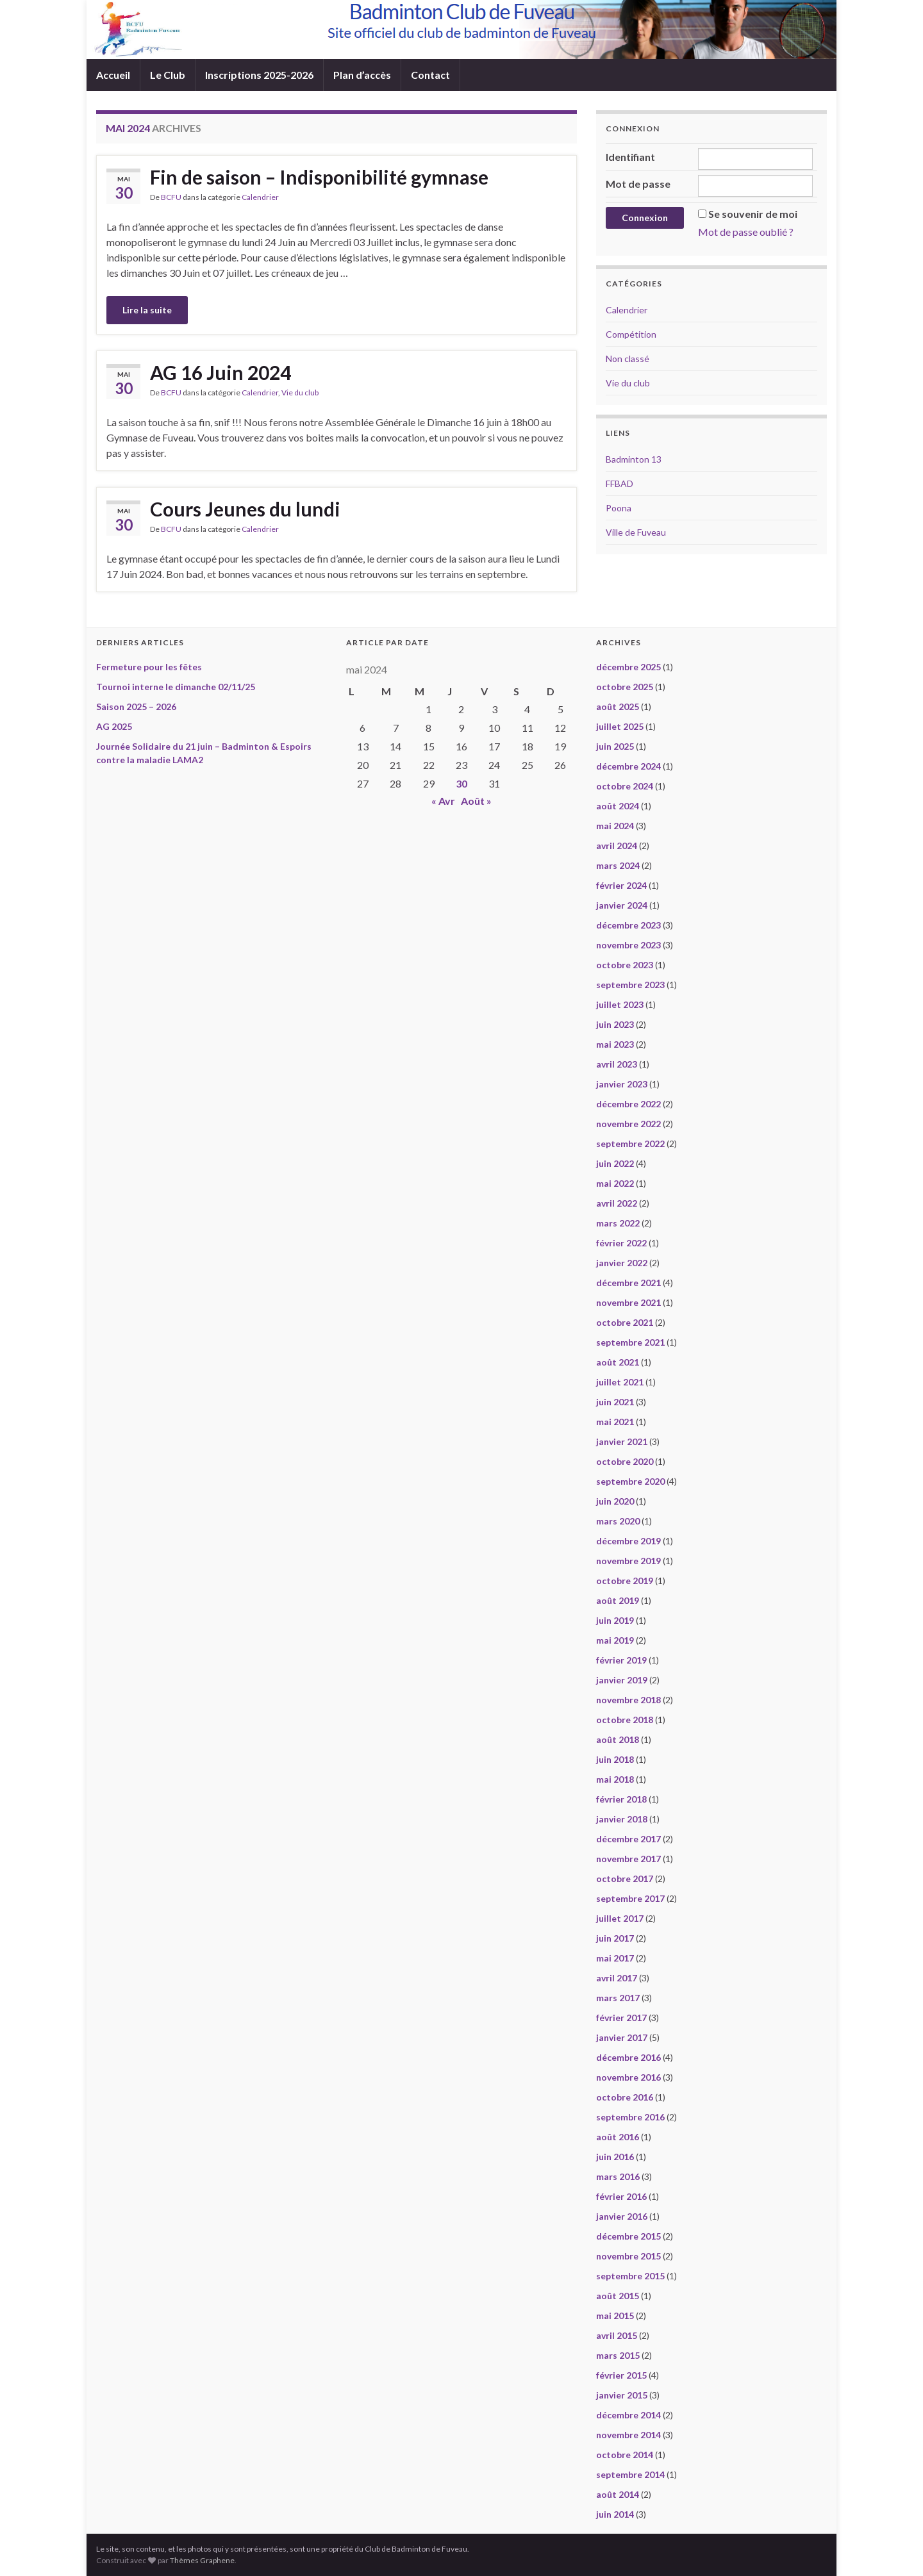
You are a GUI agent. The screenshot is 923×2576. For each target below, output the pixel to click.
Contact (430, 75)
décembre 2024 (628, 766)
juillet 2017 (620, 1918)
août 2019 (617, 1600)
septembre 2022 (630, 1143)
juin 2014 (615, 2514)
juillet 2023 (620, 1004)
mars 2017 (618, 1997)
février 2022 (621, 1242)
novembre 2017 (628, 1858)
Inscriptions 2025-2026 (259, 75)
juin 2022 (615, 1163)
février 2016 (621, 2196)
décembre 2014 (628, 2414)
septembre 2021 (630, 1342)
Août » (476, 801)
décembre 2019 (628, 1540)
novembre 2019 (628, 1560)
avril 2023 (616, 1064)
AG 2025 (114, 726)
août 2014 (617, 2494)
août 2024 (617, 805)
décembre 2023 (628, 925)
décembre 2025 (628, 666)
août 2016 (617, 2136)
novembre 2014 (628, 2434)
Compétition (631, 334)
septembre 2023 (630, 984)
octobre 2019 (624, 1580)
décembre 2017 (628, 1838)
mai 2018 (615, 1779)
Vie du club (300, 392)
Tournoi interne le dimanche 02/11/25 (175, 686)
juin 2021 (615, 1401)
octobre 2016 (624, 2097)
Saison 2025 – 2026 (136, 706)
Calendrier (260, 197)
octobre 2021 (624, 1322)
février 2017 (621, 2017)
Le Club (167, 75)
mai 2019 (615, 1640)
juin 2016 (615, 2156)
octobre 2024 (624, 785)
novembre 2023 (628, 944)
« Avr (443, 801)
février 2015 (621, 2375)
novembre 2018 (628, 1699)
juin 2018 (615, 1759)
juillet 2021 (620, 1381)
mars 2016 (618, 2176)
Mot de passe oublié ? (746, 232)
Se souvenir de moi (752, 214)
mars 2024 (618, 865)
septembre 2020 (630, 1481)
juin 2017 (615, 1938)
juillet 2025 (620, 726)
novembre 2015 (628, 2255)
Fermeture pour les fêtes (149, 666)
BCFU (171, 197)
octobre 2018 (624, 1719)
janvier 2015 (621, 2395)
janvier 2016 (621, 2216)
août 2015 (617, 2295)
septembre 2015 (630, 2275)
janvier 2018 (621, 1818)
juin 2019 (615, 1620)
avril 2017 (616, 1977)
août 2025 (617, 706)
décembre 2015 (628, 2236)
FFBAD (619, 483)
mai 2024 (615, 825)
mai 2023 (615, 1044)
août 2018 (617, 1739)
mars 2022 (618, 1223)
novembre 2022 (628, 1123)
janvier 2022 (621, 1262)
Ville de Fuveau (636, 532)
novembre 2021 (628, 1302)
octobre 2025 (624, 686)
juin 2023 (615, 1024)
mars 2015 (618, 2355)
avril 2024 (616, 845)
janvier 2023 (621, 1083)
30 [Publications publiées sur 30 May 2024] (461, 783)
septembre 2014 (630, 2474)
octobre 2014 (624, 2454)
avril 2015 (616, 2335)
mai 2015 (615, 2315)
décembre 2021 (628, 1282)
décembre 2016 (628, 2057)
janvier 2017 (621, 2037)
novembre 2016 (628, 2077)
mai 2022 (615, 1183)
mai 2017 (615, 1958)
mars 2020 (618, 1520)
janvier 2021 (621, 1441)
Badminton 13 (633, 459)
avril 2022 (616, 1203)
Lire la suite (147, 309)
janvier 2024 (621, 905)
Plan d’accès (362, 75)
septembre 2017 (630, 1898)
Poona (618, 507)
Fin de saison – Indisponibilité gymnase (319, 176)
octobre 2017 (624, 1878)
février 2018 (621, 1799)
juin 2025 (615, 746)
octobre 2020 (624, 1461)
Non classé (627, 358)
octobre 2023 (624, 964)
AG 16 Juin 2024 (220, 372)
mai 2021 (615, 1421)
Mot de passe (638, 184)
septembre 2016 (630, 2116)
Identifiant (630, 157)
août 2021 (617, 1362)
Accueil (113, 75)
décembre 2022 (628, 1103)
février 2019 (621, 1660)
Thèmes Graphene (202, 2560)
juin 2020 (615, 1501)
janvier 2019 (621, 1679)
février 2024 (621, 885)
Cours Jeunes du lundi (245, 508)
